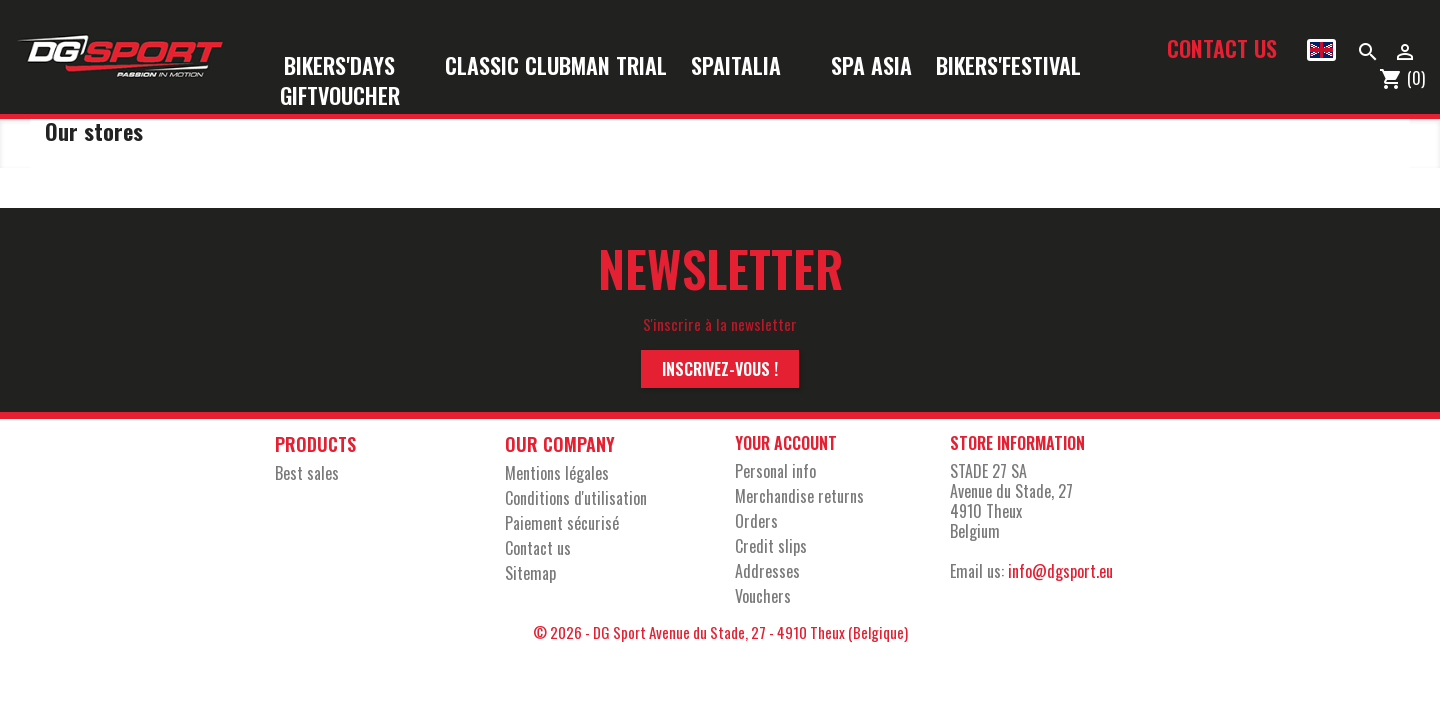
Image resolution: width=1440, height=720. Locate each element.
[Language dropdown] (1321, 50)
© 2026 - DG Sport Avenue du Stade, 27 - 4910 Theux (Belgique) (720, 632)
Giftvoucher (340, 96)
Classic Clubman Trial (556, 66)
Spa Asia (871, 66)
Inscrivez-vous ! (720, 369)
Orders (756, 521)
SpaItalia (749, 66)
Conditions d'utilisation (576, 498)
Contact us (1222, 48)
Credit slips (771, 546)
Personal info (775, 471)
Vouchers (763, 596)
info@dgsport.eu (1060, 571)
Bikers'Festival (1021, 66)
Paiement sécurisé (562, 523)
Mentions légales (557, 473)
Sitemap (530, 573)
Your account (786, 443)
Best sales (307, 473)
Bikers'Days (352, 66)
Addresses (767, 571)
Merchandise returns (799, 496)
